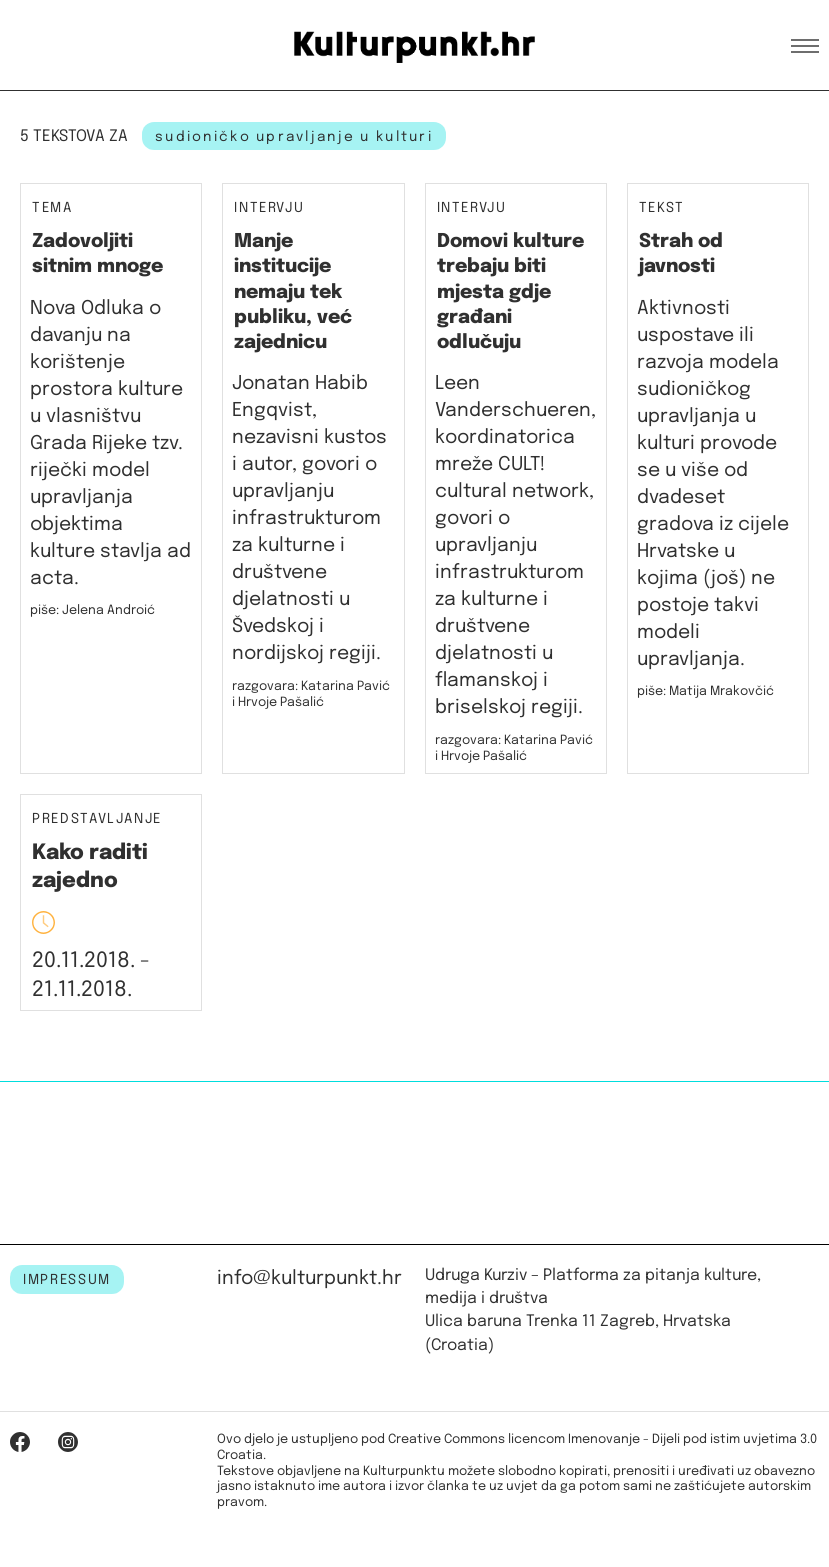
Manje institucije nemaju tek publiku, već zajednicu (293, 292)
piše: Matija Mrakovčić (705, 691)
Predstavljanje (97, 819)
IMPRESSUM (67, 1280)
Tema (52, 208)
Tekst (662, 208)
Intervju (269, 208)
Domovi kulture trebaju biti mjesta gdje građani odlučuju (510, 292)
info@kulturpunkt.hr (309, 1278)
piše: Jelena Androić (92, 610)
